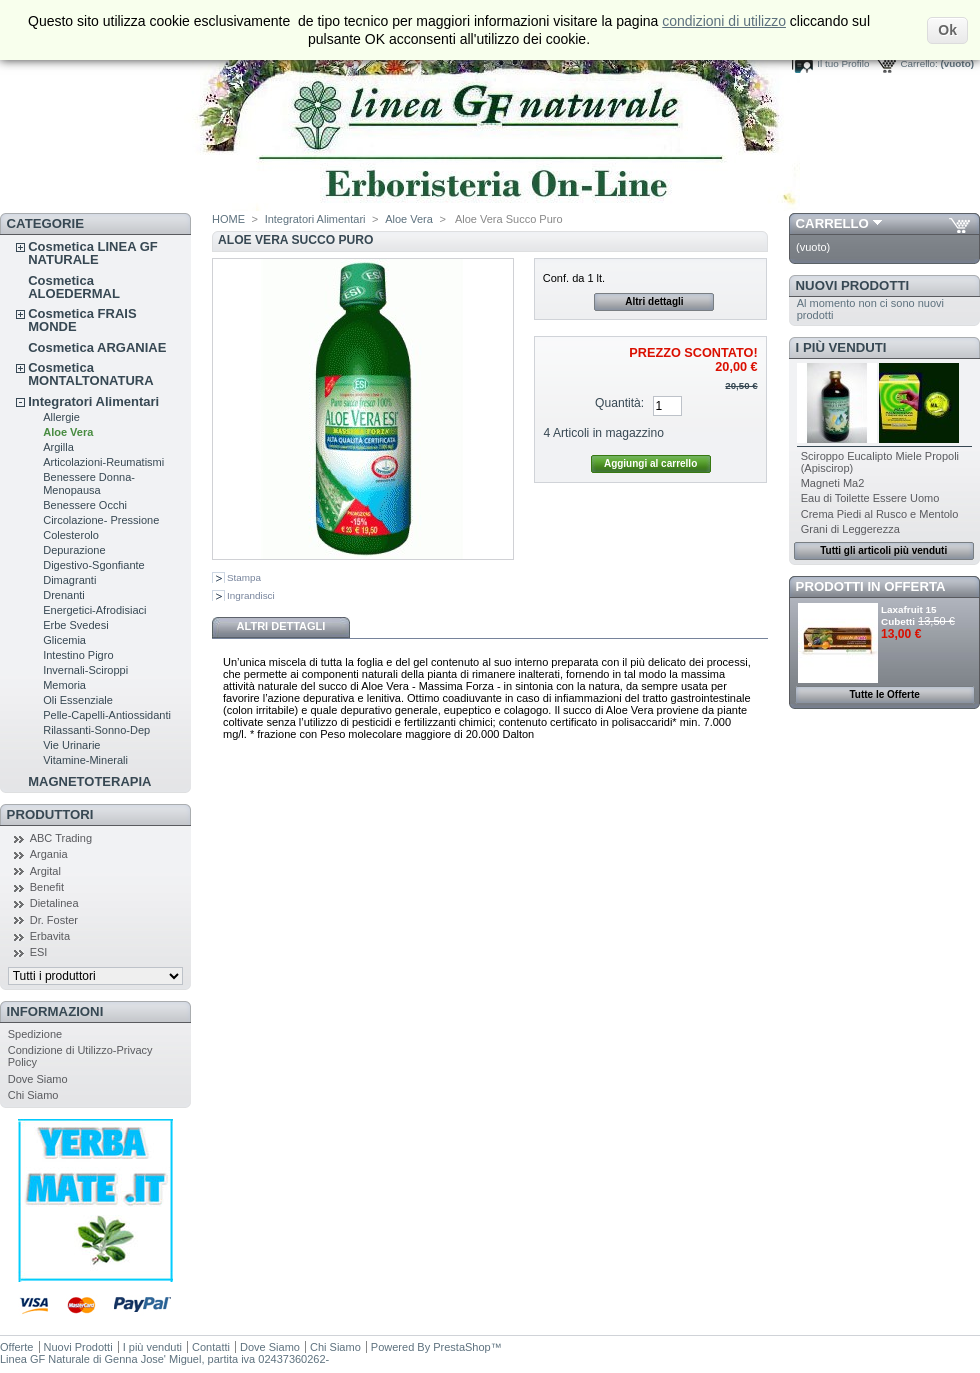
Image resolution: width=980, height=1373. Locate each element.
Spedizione (35, 1034)
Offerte (16, 1347)
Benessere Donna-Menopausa (89, 483)
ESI (39, 952)
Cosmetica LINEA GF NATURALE (93, 253)
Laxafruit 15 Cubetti (908, 615)
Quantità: (619, 403)
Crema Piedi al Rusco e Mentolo (880, 514)
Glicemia (64, 640)
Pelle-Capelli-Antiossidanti (107, 715)
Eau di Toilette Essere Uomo (870, 498)
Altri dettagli (654, 301)
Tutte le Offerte (884, 694)
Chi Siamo (33, 1095)
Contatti (211, 1347)
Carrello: (918, 63)
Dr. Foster (54, 920)
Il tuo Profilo (843, 63)
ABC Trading (61, 838)
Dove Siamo (38, 1079)
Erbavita (50, 936)
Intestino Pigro (78, 655)
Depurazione (74, 550)
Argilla (58, 447)
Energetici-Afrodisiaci (94, 610)
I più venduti (841, 347)
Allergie (61, 417)
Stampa (244, 577)
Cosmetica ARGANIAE (97, 347)
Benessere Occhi (85, 505)
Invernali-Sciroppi (85, 670)
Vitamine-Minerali (85, 760)
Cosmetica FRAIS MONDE (82, 320)
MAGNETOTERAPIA (89, 781)
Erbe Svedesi (75, 625)
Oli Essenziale (78, 700)
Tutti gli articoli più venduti (883, 550)
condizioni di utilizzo (724, 21)
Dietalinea (54, 903)
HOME (228, 219)
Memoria (64, 685)
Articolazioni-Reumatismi (103, 462)
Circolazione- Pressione (101, 520)
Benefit (47, 887)
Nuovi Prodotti (853, 285)
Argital (45, 871)
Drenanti (64, 595)
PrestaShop (461, 1347)
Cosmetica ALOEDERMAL (74, 287)
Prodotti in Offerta (871, 586)
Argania (49, 854)
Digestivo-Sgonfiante (94, 565)
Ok (947, 30)
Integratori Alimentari (93, 401)
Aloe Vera (68, 432)
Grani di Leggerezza (850, 529)
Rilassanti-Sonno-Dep (96, 730)
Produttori (50, 814)
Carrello (832, 223)
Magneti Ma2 (833, 483)
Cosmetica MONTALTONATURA (90, 374)
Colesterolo (71, 535)
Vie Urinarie (71, 745)
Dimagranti (69, 580)
